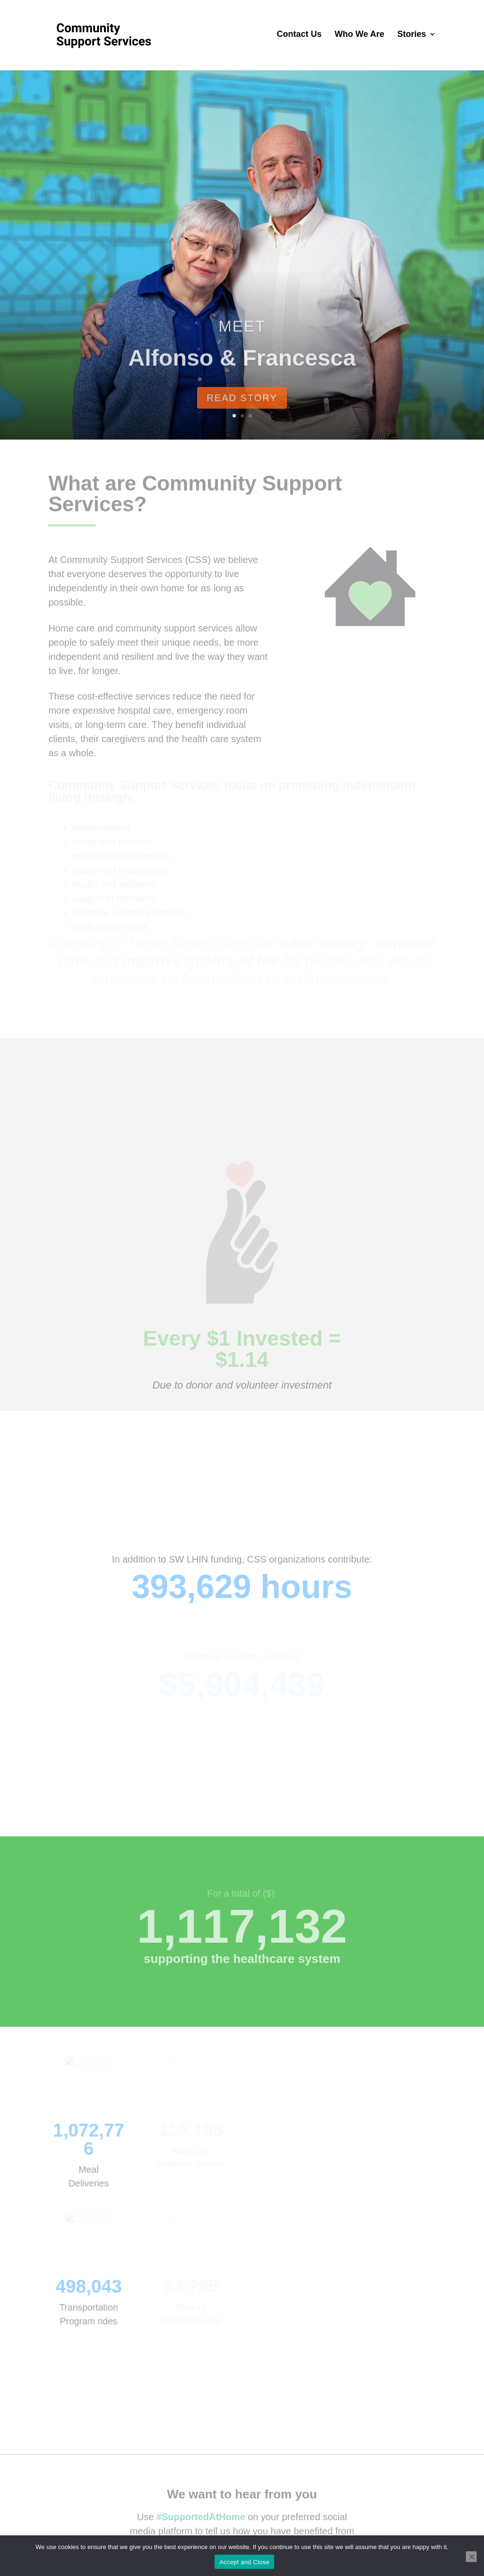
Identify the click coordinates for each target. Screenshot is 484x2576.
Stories (412, 35)
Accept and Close (244, 2562)
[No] (471, 2556)
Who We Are (359, 35)
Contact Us (299, 35)
